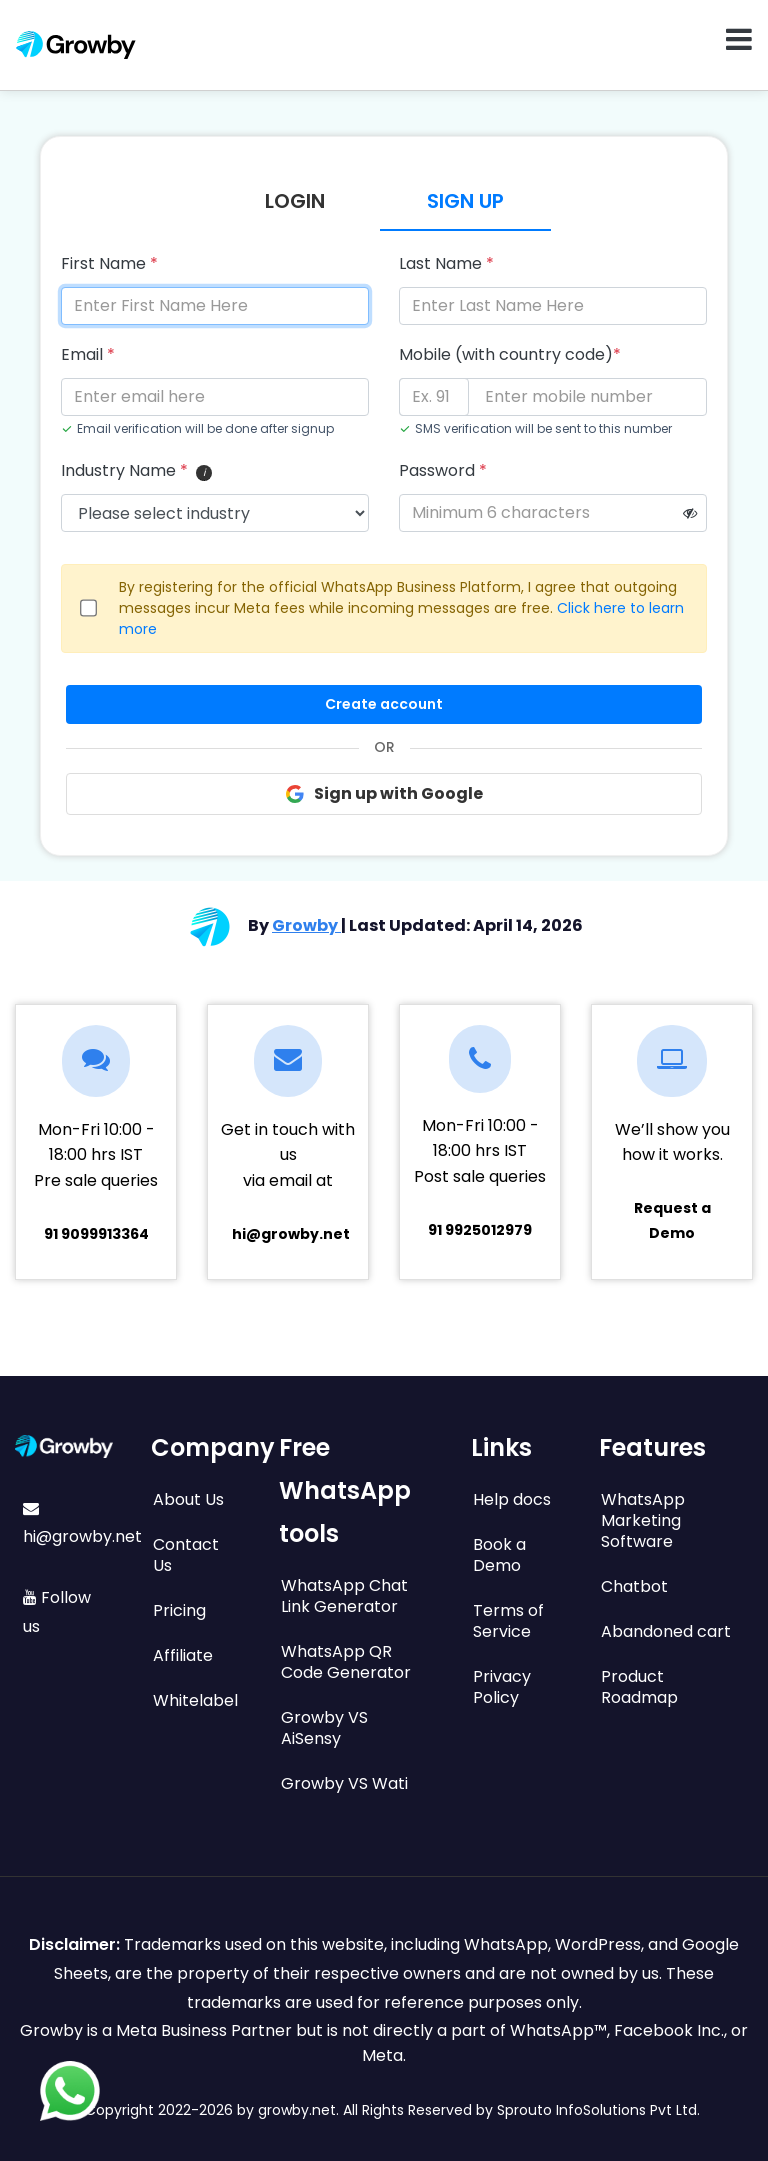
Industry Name (124, 470)
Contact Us (186, 1555)
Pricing (179, 1610)
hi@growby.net (291, 1234)
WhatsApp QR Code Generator (346, 1662)
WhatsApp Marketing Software (643, 1520)
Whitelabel (195, 1700)
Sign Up (465, 201)
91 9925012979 (480, 1230)
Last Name (446, 263)
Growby (306, 925)
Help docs (512, 1499)
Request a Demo (672, 1220)
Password (443, 470)
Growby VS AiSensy (324, 1728)
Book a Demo (499, 1555)
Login (295, 201)
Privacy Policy (502, 1687)
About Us (188, 1499)
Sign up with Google (384, 793)
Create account (384, 704)
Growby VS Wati (344, 1783)
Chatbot (634, 1586)
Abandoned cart (666, 1631)
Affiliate (183, 1655)
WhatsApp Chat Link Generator (344, 1596)
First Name (109, 263)
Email (88, 354)
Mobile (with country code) (510, 354)
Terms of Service (508, 1621)
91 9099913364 (96, 1234)
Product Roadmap (639, 1687)
